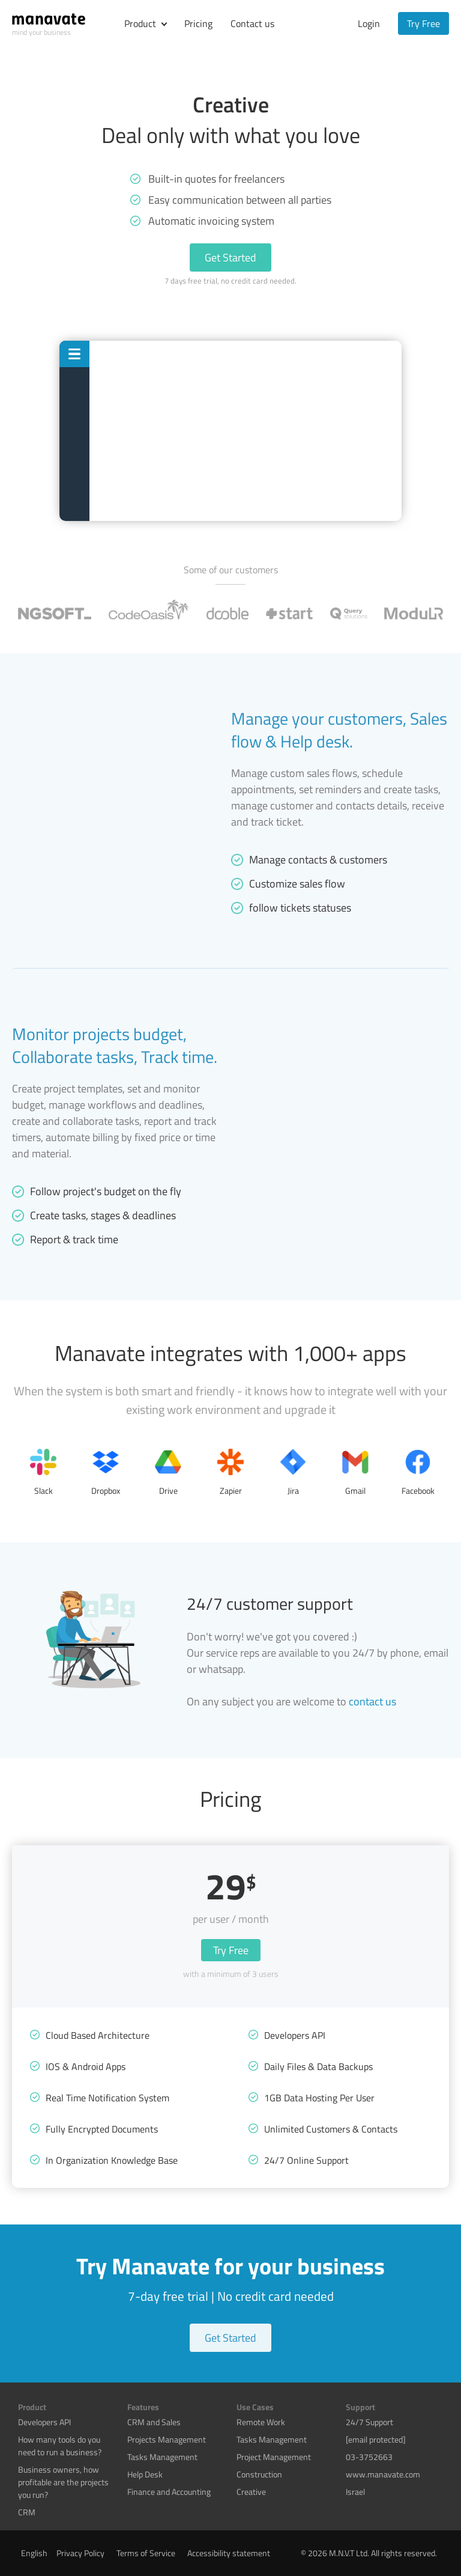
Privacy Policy (80, 2553)
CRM (26, 2512)
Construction (259, 2474)
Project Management (274, 2456)
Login (369, 23)
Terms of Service (145, 2553)
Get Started (230, 257)
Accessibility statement (228, 2553)
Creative (251, 2491)
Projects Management (166, 2439)
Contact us (252, 23)
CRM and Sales (154, 2422)
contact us (372, 1701)
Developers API (44, 2422)
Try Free (423, 23)
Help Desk (145, 2474)
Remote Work (261, 2422)
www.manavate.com (383, 2474)
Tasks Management (162, 2456)
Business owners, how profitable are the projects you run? (63, 2482)
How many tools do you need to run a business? (59, 2445)
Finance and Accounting (169, 2491)
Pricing (198, 23)
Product (140, 23)
